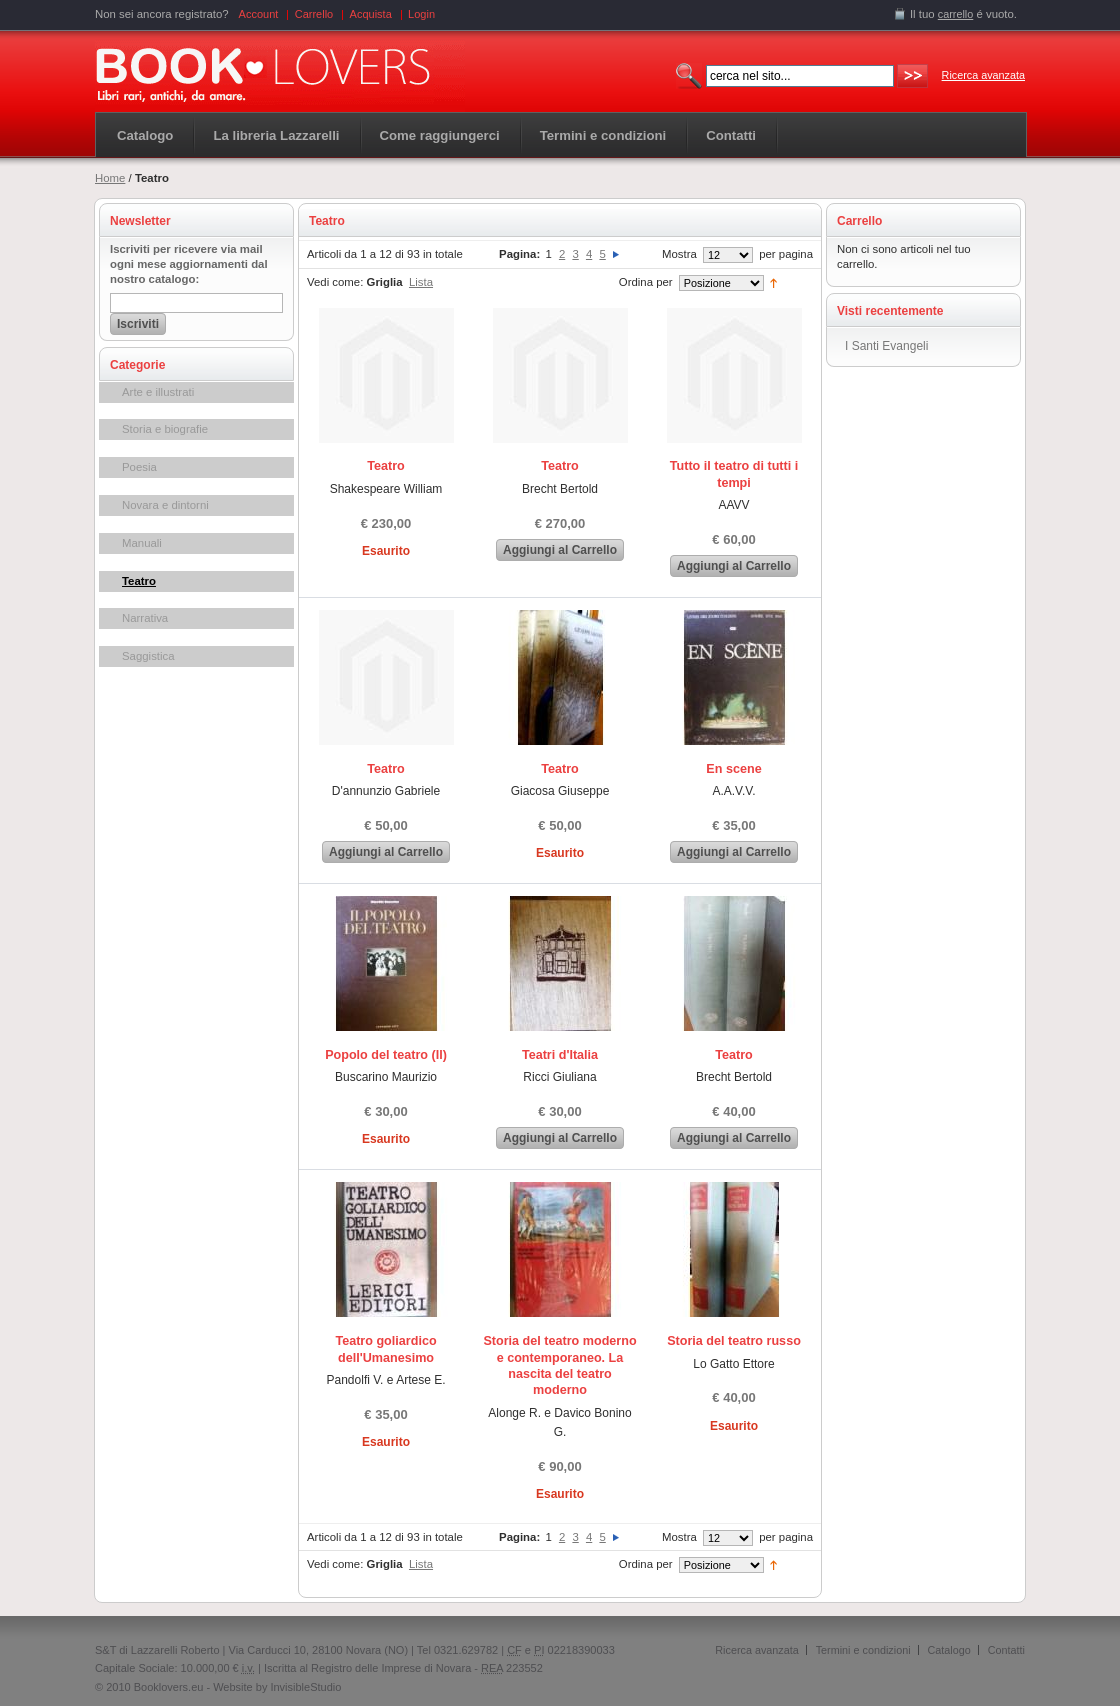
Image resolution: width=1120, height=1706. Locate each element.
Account (259, 14)
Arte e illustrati (158, 392)
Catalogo (145, 135)
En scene (733, 769)
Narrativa (145, 618)
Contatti (1006, 1650)
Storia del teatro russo (734, 1341)
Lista (421, 282)
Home (110, 178)
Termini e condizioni (863, 1650)
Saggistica (148, 656)
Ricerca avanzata (983, 75)
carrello (956, 14)
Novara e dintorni (165, 505)
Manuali (142, 543)
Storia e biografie (165, 429)
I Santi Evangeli (886, 346)
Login (421, 14)
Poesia (139, 467)
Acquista (371, 14)
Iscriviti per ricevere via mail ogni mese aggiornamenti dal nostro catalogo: (189, 264)
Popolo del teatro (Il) (386, 1055)
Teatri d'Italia (560, 1055)
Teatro (139, 581)
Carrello (314, 14)
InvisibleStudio (305, 1687)
